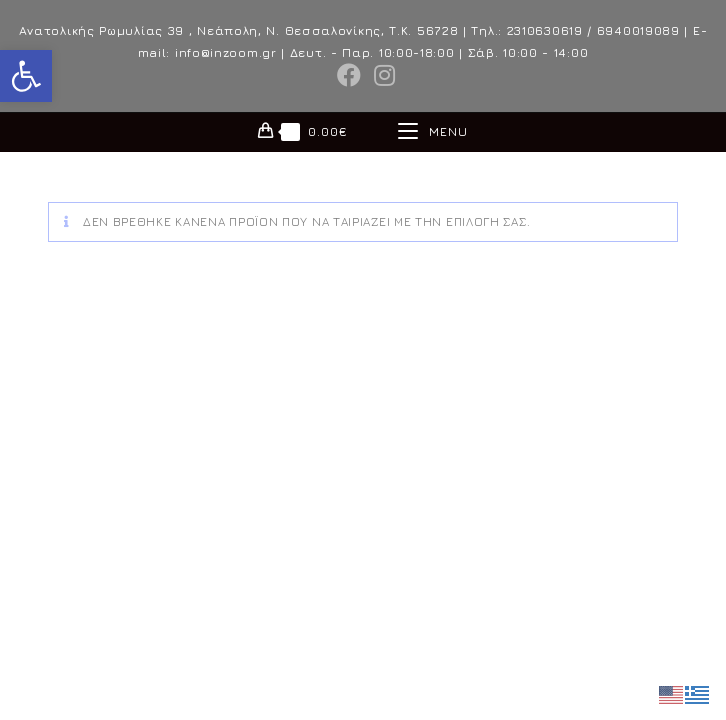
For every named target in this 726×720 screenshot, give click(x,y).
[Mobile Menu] (433, 132)
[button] (26, 76)
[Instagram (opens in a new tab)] (382, 75)
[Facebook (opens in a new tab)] (349, 75)
